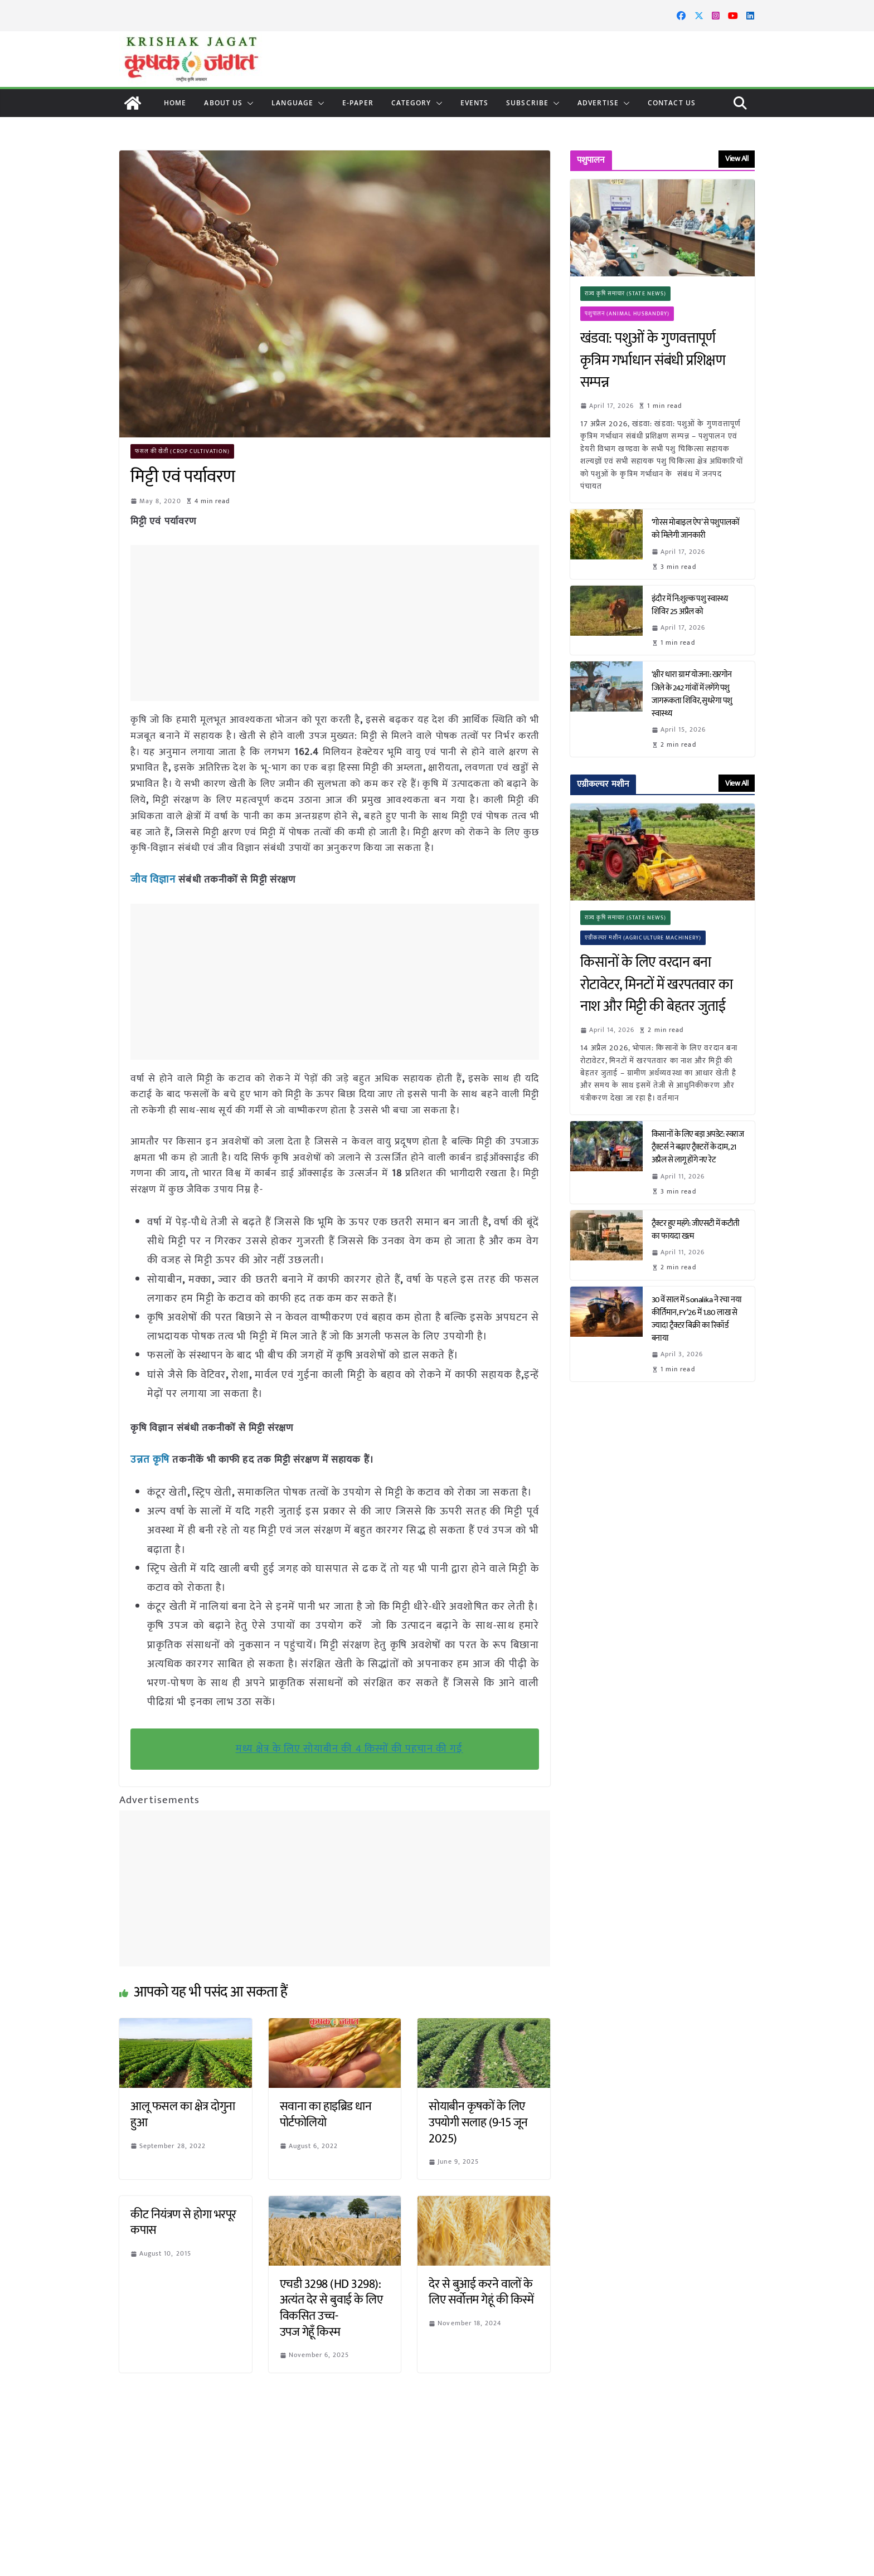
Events (474, 103)
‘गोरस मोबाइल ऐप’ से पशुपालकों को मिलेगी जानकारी (696, 529)
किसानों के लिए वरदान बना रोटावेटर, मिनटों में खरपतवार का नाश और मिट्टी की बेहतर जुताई (656, 985)
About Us (223, 103)
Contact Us (672, 103)
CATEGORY (411, 103)
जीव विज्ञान (153, 879)
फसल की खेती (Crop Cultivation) (183, 451)
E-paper (357, 103)
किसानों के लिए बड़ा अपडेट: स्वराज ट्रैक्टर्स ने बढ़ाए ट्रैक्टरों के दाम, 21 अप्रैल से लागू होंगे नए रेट (698, 1147)
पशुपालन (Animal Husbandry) (627, 313)
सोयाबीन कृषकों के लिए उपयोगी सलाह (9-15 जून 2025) (478, 2121)
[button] (248, 103)
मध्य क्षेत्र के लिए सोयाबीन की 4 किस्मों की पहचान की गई (349, 1747)
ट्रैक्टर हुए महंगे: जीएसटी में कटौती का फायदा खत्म (696, 1230)
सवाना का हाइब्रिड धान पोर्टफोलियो (326, 2113)
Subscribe (527, 103)
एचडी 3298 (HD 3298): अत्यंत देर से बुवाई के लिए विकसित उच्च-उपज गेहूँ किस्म (331, 2306)
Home (175, 103)
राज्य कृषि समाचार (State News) (626, 293)
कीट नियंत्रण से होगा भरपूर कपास (183, 2221)
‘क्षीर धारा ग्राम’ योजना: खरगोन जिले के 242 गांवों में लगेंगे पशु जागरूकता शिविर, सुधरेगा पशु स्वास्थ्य (692, 693)
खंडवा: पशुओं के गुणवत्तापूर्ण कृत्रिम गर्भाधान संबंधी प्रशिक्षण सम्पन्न (653, 361)
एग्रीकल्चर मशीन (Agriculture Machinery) (643, 937)
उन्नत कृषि (149, 1458)
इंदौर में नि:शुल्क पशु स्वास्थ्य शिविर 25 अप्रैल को (690, 605)
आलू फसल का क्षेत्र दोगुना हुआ (182, 2113)
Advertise (598, 103)
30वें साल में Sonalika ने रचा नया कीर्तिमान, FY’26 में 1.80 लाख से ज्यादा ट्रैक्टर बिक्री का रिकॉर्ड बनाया (697, 1319)
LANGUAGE (292, 103)
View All (736, 158)
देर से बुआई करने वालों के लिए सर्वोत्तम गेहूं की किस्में (481, 2290)
